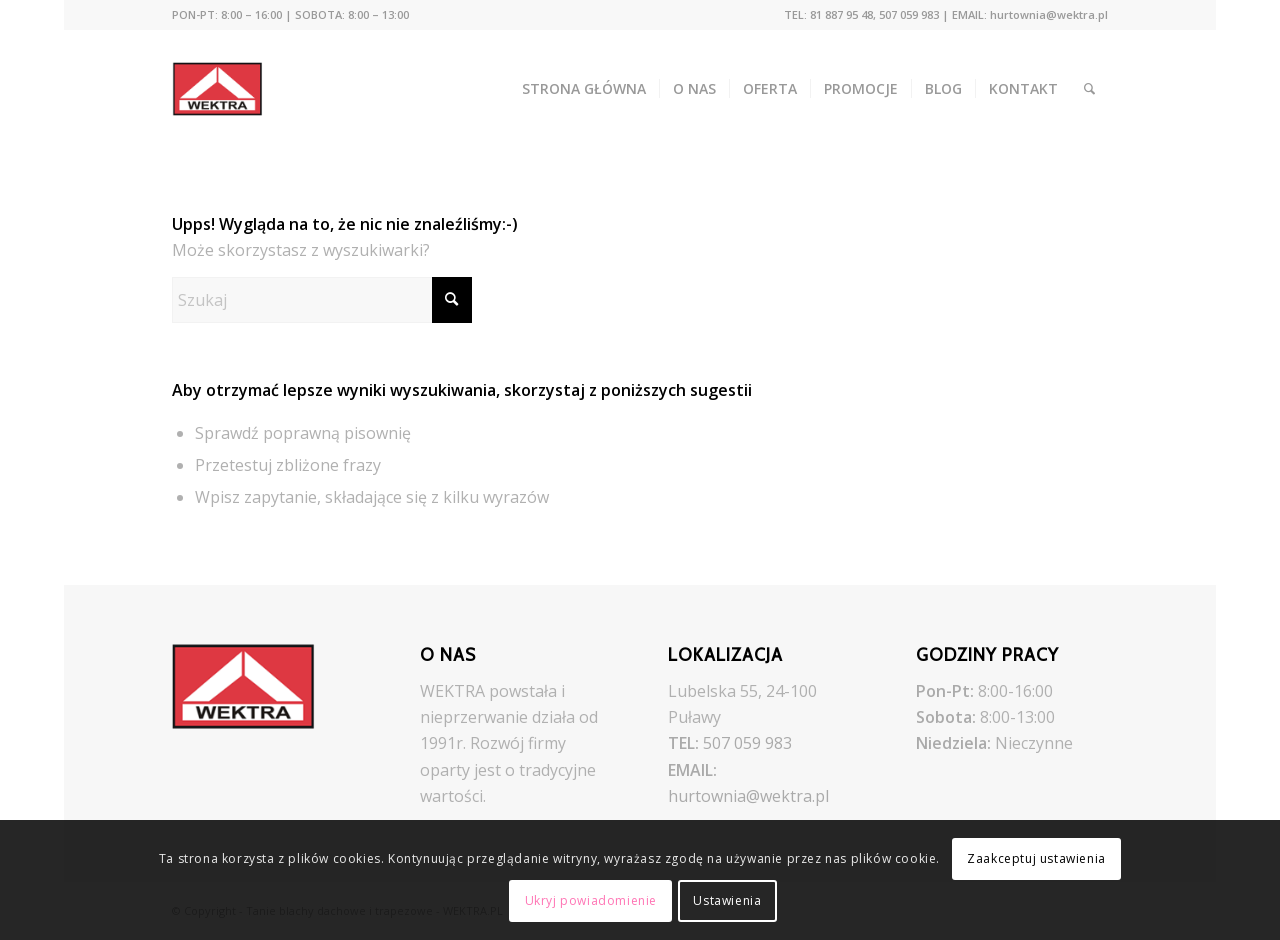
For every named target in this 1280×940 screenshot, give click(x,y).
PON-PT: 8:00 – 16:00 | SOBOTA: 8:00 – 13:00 (290, 14)
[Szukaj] (1089, 89)
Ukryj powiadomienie (591, 900)
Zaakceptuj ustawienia (1036, 858)
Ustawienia (727, 900)
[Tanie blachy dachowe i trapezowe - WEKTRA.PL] (231, 89)
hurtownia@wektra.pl (748, 796)
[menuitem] (290, 15)
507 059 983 (747, 743)
